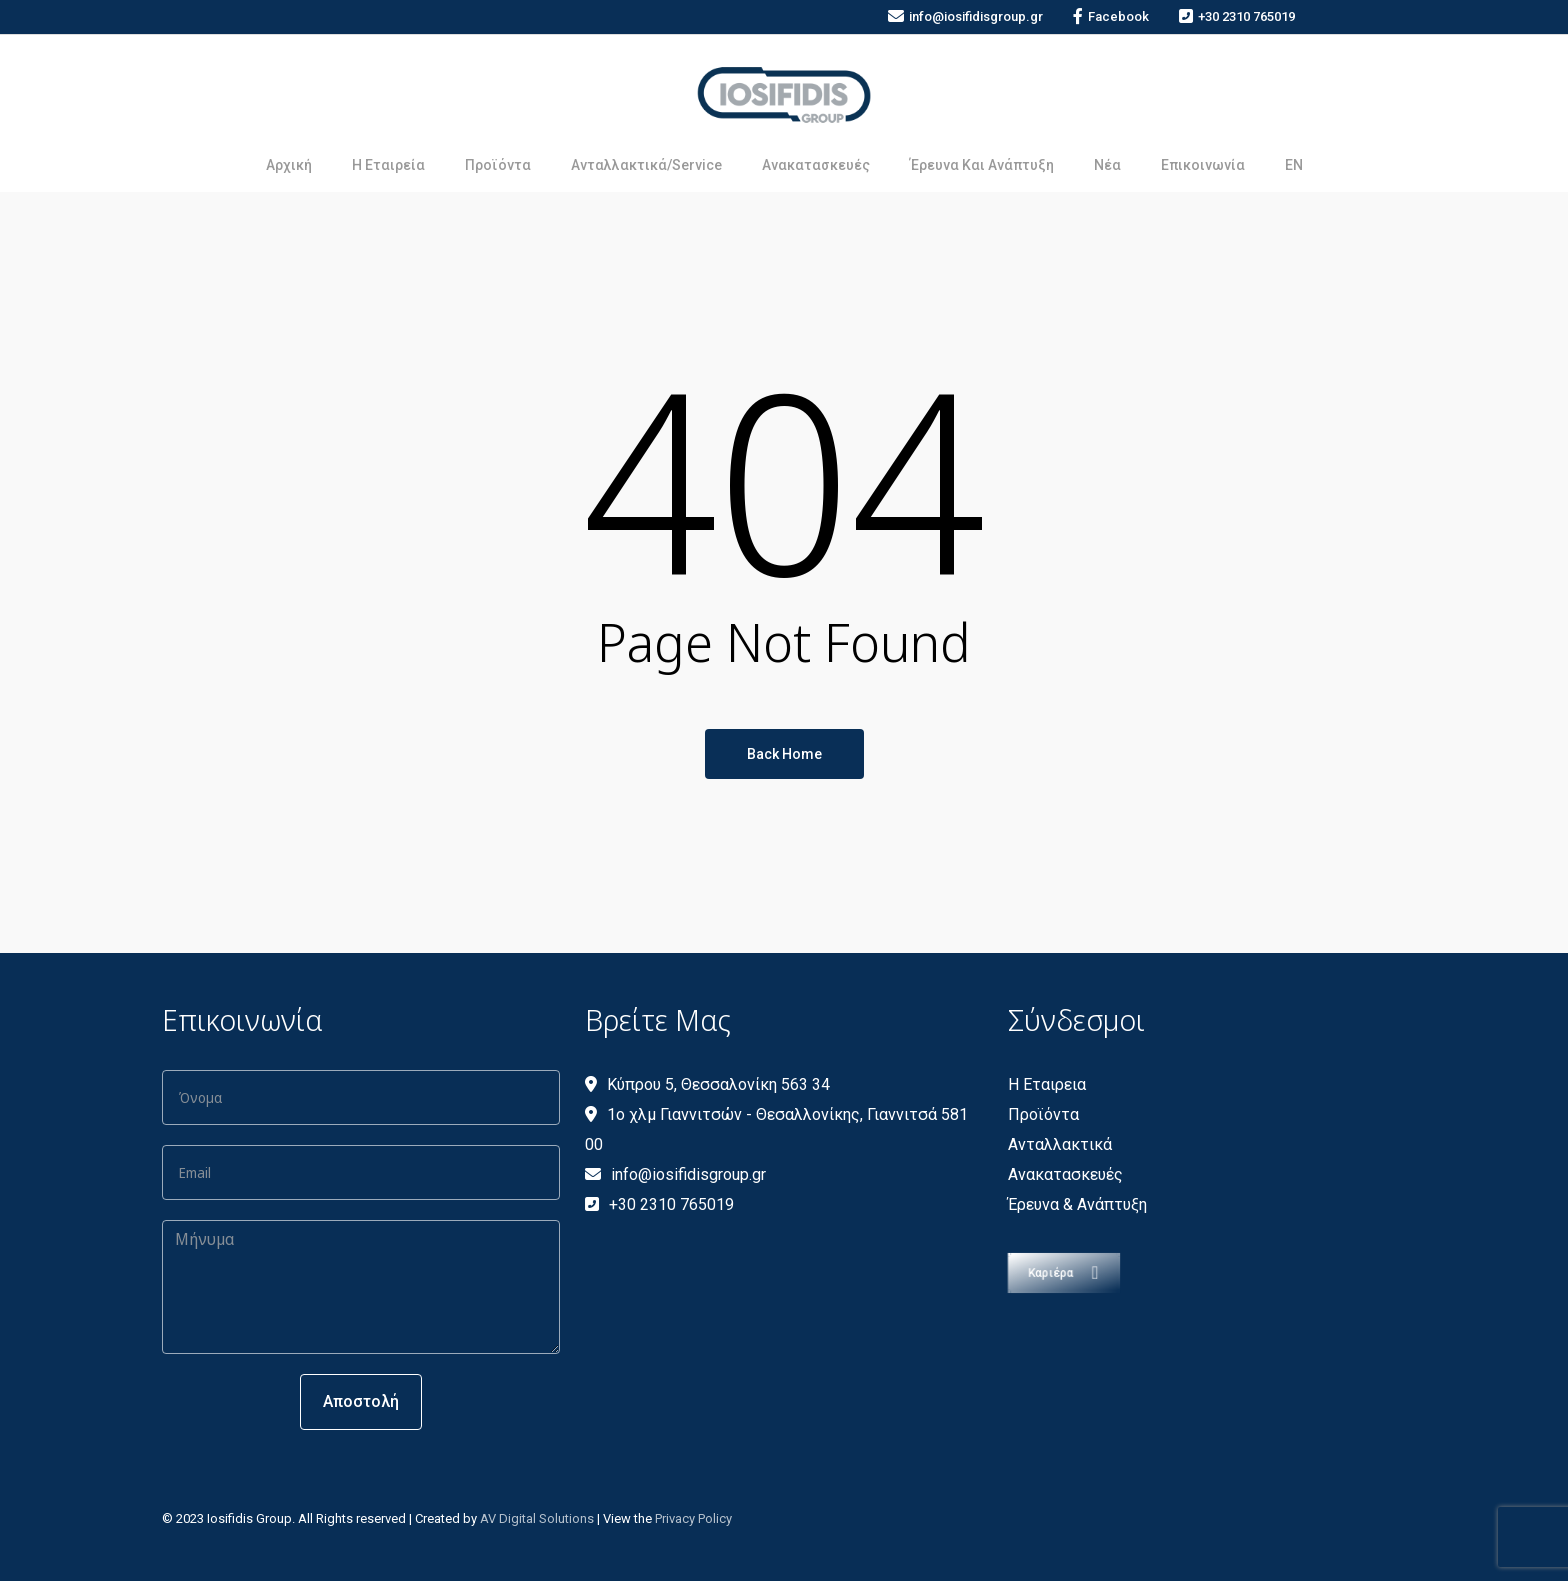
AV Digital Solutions (537, 1518)
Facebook (1111, 16)
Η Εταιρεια (1047, 1084)
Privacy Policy (693, 1518)
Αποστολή (361, 1401)
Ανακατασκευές (1065, 1174)
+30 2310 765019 (1237, 16)
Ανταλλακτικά (1060, 1144)
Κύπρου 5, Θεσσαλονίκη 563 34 (707, 1084)
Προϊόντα (1043, 1114)
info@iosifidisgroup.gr (965, 16)
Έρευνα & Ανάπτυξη (1077, 1204)
